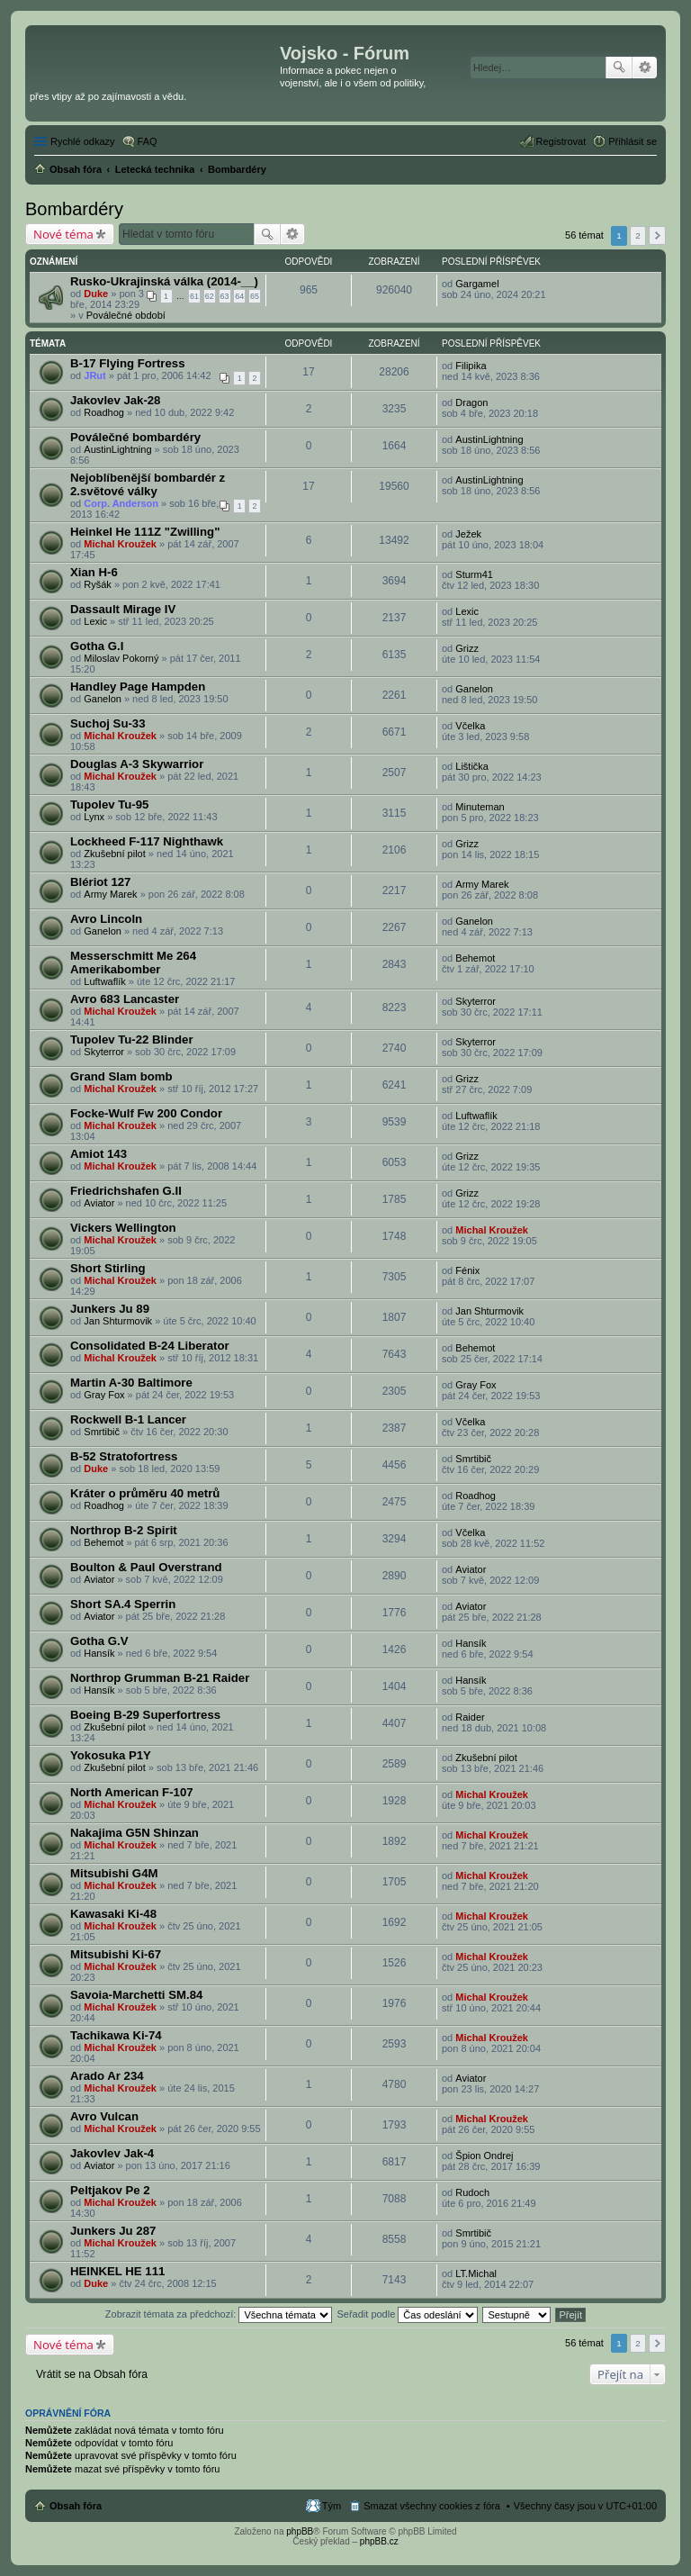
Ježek (468, 534)
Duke (96, 293)
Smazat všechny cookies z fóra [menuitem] (431, 2505)
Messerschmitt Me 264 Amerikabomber (133, 962)
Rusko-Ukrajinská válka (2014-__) (164, 281)
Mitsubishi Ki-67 (115, 1954)
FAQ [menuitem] (147, 141)
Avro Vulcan (104, 2116)
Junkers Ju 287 (113, 2230)
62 (209, 296)
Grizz (467, 648)
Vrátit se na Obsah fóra (92, 2374)
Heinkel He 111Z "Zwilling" (145, 531)
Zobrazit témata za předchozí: (219, 2314)
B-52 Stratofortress (123, 1456)
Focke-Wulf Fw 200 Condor (146, 1113)
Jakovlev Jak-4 (112, 2153)
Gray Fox (104, 1394)
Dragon (471, 402)
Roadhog (104, 412)
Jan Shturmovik (118, 1320)
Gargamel (476, 283)
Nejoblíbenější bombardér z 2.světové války (147, 484)
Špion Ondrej (484, 2155)
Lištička (472, 766)
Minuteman (479, 806)
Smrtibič (102, 1431)
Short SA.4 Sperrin (122, 1604)
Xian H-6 (94, 572)
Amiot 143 (98, 1154)
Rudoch (472, 2192)
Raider (469, 1717)
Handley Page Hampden (137, 686)
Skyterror (475, 1001)
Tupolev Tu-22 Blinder (131, 1039)
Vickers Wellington (123, 1227)
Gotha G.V (99, 1641)
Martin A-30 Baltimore (131, 1382)
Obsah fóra (75, 2505)
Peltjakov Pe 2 (110, 2190)
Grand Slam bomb (121, 1076)
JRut (94, 375)
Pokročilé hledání (645, 67)
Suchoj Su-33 (108, 723)
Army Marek (110, 894)
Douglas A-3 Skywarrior (136, 764)
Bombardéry (74, 209)
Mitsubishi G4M (113, 1873)
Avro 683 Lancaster (124, 999)
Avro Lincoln (106, 919)
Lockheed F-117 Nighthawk (146, 841)
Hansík (99, 1653)
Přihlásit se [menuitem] (632, 141)
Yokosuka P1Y (110, 1755)
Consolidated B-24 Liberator (149, 1345)
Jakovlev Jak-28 (115, 400)
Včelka (470, 725)
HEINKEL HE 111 (117, 2271)
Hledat (619, 67)
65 (254, 296)
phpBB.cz (379, 2541)
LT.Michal (476, 2273)
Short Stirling (108, 1268)
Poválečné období (126, 315)
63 (224, 296)
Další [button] (657, 235)
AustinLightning (117, 449)
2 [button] (638, 235)
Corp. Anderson (121, 503)
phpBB (299, 2531)
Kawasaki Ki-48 (113, 1914)
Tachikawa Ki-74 (116, 2035)
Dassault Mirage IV (122, 609)
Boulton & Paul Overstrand (146, 1567)
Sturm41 (474, 574)
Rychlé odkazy (82, 141)
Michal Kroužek (120, 543)
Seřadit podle (407, 2314)
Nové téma (63, 234)
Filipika (470, 365)
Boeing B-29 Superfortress (145, 1715)
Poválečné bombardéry (135, 437)
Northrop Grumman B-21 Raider (159, 1678)
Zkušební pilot (114, 853)
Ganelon (102, 698)
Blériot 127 (100, 882)
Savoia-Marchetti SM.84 (136, 1995)
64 (239, 296)
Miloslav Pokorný (121, 658)
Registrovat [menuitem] (561, 141)
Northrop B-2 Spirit (123, 1530)
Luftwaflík (104, 981)
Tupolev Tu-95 (109, 804)
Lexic (95, 621)
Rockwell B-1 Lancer (128, 1419)
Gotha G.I (96, 646)
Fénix (467, 1270)
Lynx (94, 816)
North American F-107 (131, 1792)
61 (194, 296)
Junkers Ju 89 (109, 1308)
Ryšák (98, 584)
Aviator (99, 1203)
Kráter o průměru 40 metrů (145, 1493)
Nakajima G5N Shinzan (134, 1832)
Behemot (475, 958)
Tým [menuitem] (331, 2505)
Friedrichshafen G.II (126, 1191)
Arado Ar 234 (107, 2076)
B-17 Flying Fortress (127, 363)
